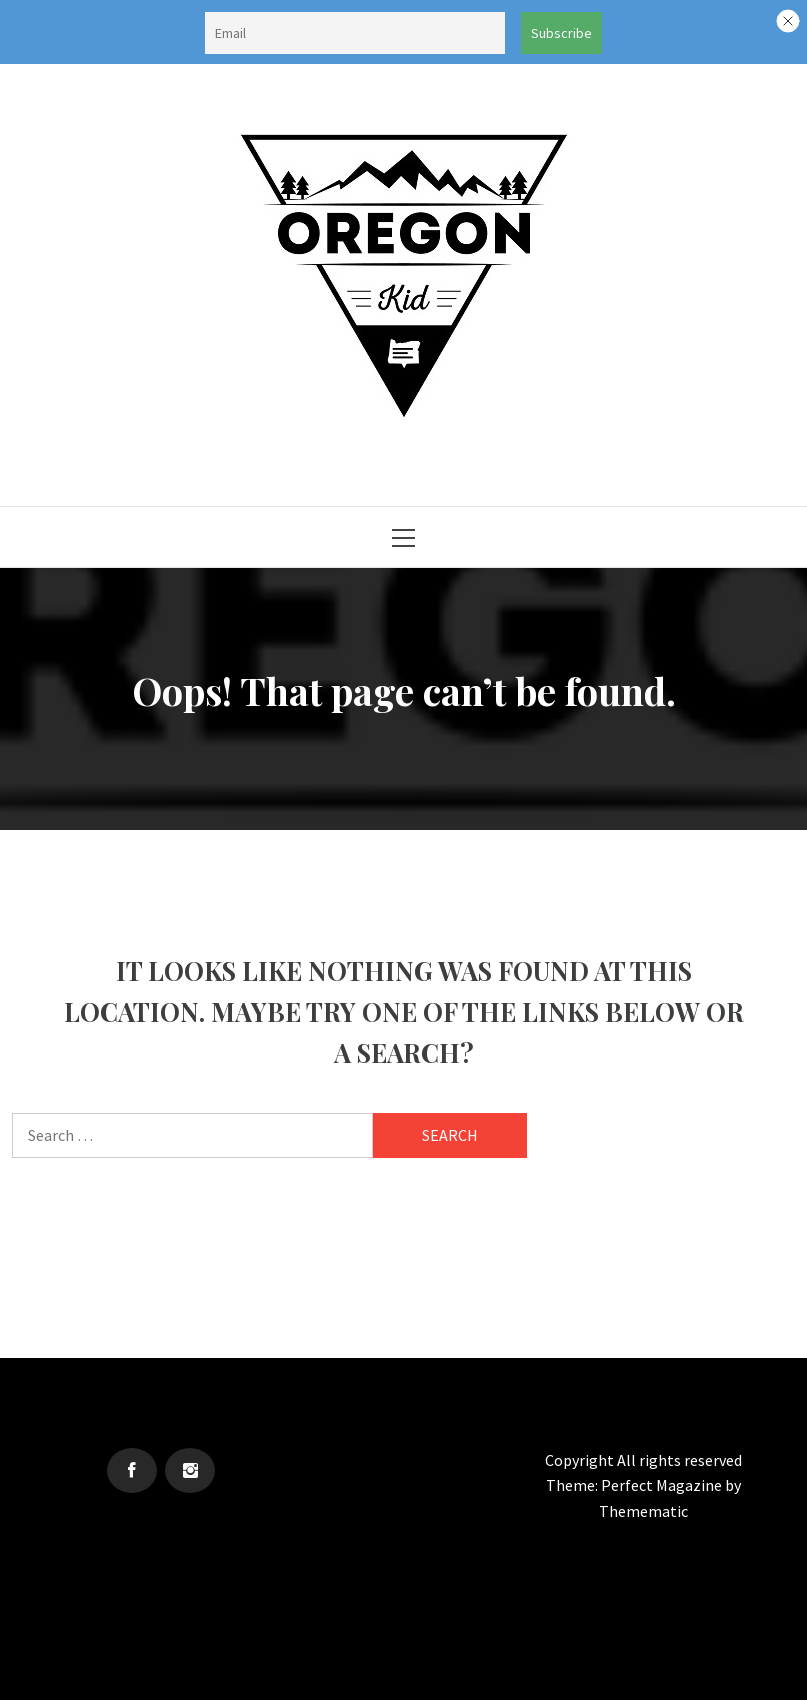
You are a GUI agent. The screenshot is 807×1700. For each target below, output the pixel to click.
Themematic (643, 1511)
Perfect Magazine (663, 1485)
